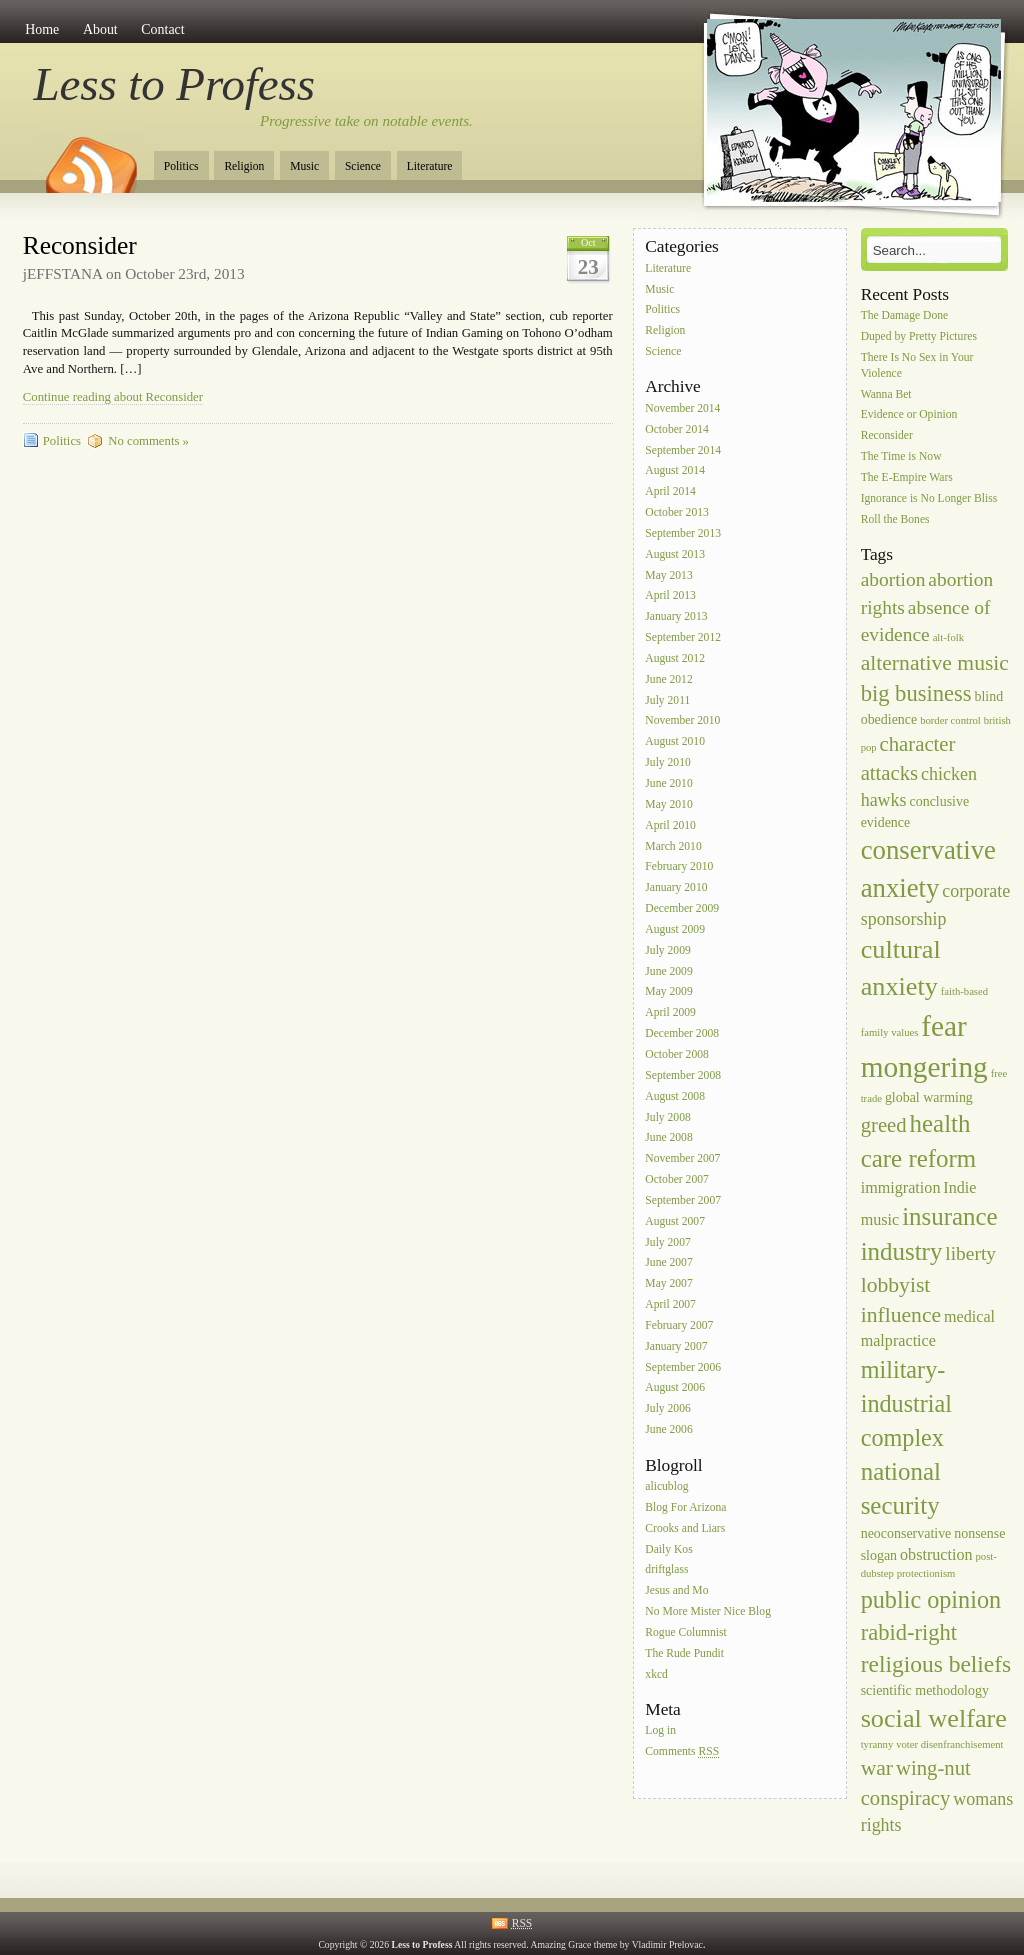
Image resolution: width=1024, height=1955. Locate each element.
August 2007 (675, 1221)
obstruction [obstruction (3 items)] (936, 1554)
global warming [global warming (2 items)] (929, 1097)
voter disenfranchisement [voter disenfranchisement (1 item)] (949, 1744)
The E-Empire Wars (907, 477)
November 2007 (682, 1159)
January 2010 (676, 888)
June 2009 (668, 971)
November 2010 (682, 721)
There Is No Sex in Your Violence (917, 365)
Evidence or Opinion (909, 415)
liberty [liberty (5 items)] (970, 1253)
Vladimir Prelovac (667, 1944)
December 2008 (682, 1033)
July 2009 (667, 950)
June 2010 (668, 783)
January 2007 (676, 1346)
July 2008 (667, 1117)
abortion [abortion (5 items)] (893, 579)
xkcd (656, 1674)
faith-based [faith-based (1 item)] (964, 991)
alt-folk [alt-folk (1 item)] (948, 637)
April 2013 (670, 596)
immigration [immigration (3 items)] (901, 1187)
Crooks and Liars (685, 1528)
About (100, 29)
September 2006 (683, 1367)
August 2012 (675, 658)
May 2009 (668, 992)
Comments (682, 1752)
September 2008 (683, 1075)
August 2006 (675, 1388)
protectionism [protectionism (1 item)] (926, 1573)
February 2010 (679, 867)
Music (304, 166)
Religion (244, 166)
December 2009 (682, 908)
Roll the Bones (895, 519)
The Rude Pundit (684, 1653)
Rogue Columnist (686, 1632)
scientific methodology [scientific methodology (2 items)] (925, 1690)
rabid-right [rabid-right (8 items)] (909, 1632)
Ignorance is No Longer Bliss (929, 498)
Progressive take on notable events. (366, 121)
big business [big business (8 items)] (916, 693)
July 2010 (667, 762)
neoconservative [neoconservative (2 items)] (906, 1533)
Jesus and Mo (676, 1591)
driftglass (666, 1570)
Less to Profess (174, 84)
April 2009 (670, 1013)
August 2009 (675, 929)
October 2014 (676, 429)
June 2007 (668, 1263)
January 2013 (676, 617)
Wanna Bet (886, 394)
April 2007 (670, 1304)
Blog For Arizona (685, 1507)
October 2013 (676, 512)
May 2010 (668, 804)
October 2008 (676, 1054)
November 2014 (682, 408)
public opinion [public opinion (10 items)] (931, 1599)
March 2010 (673, 846)
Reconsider (80, 245)
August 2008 (675, 1096)
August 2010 (675, 742)
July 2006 (667, 1409)
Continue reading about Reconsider (113, 397)
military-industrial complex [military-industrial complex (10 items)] (906, 1403)
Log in (660, 1731)
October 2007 (676, 1179)
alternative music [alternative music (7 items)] (935, 663)
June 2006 (668, 1429)
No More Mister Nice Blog (708, 1611)
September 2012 (683, 637)
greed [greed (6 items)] (884, 1125)
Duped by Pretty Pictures (919, 336)
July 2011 (667, 700)
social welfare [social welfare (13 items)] (934, 1718)
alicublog (666, 1486)
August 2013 (675, 554)
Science (363, 166)
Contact (162, 29)
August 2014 (675, 471)
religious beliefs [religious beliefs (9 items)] (936, 1664)
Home (42, 29)
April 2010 (670, 825)
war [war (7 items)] (877, 1768)
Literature (430, 166)
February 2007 (679, 1325)
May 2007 (668, 1284)
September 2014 (683, 450)
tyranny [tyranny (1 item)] (877, 1744)
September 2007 (683, 1200)
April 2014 (670, 492)
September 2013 (683, 533)
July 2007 (667, 1242)
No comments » (148, 441)
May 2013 (668, 575)
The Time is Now (901, 456)
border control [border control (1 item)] (950, 720)
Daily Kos (668, 1549)
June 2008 (668, 1138)
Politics (181, 166)
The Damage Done (905, 315)
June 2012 (668, 679)
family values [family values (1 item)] (890, 1032)
